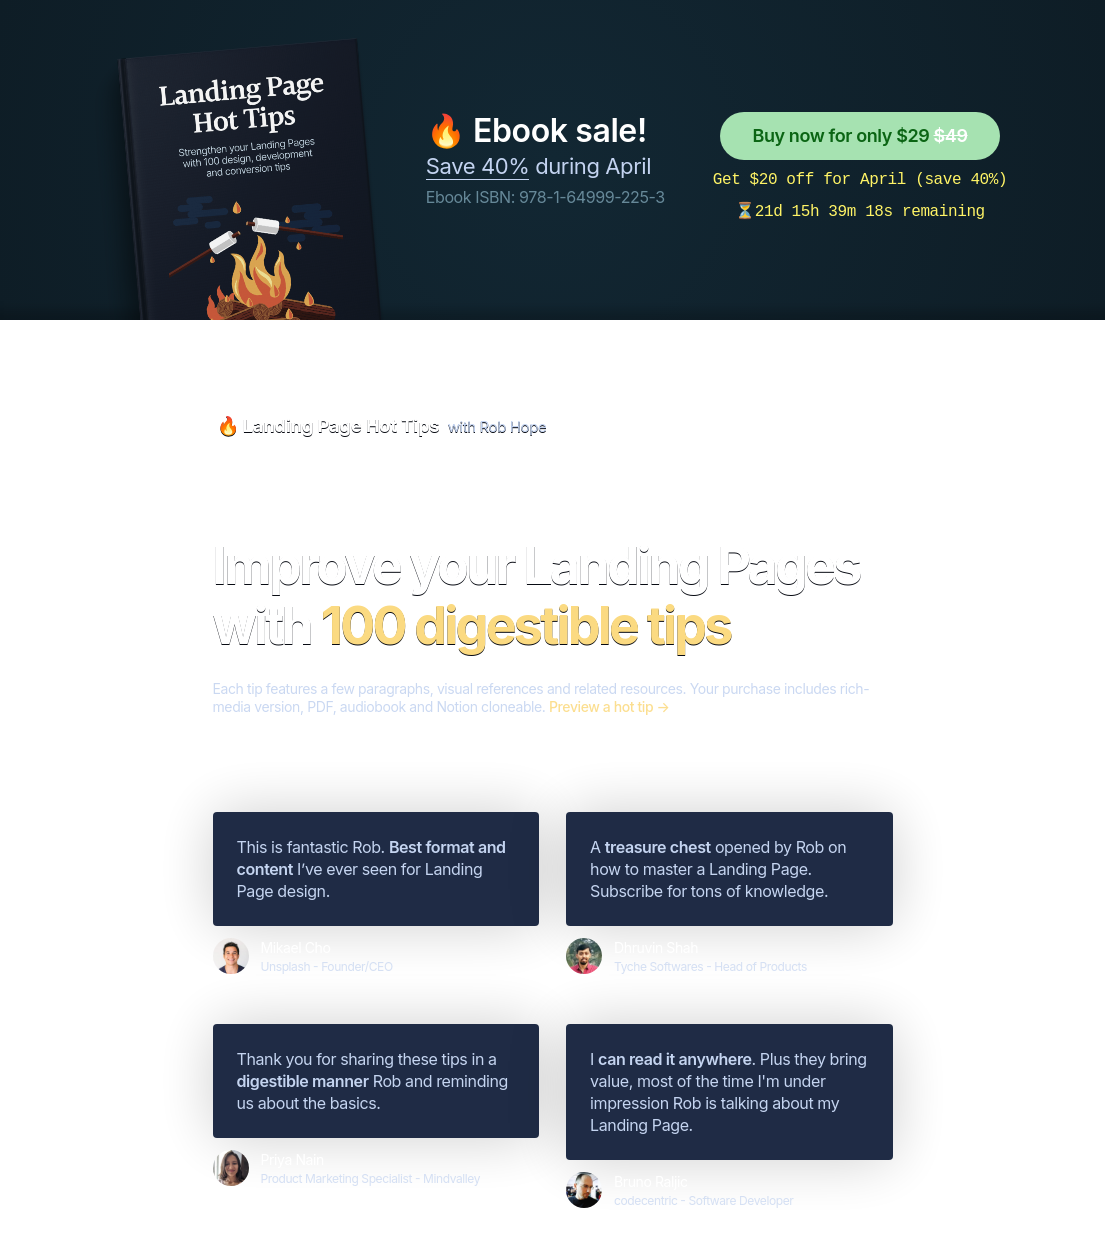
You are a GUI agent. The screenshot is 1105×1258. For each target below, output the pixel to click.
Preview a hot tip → (609, 706)
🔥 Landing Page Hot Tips (328, 425)
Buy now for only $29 (859, 135)
